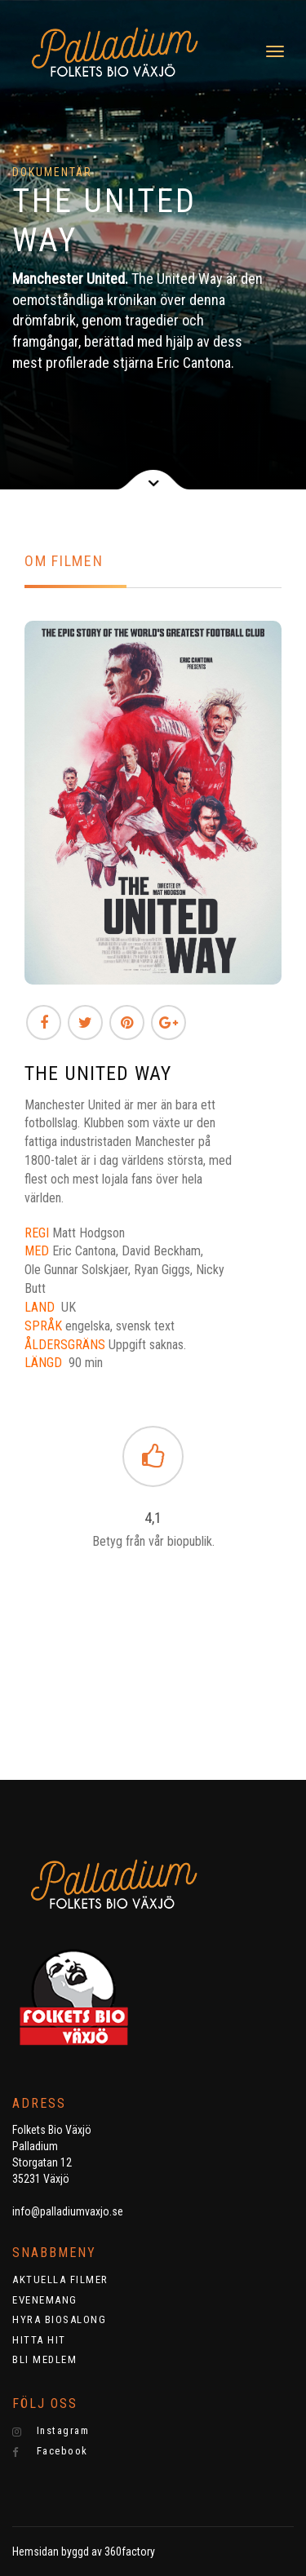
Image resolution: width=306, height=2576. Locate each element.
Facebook (50, 2451)
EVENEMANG (45, 2300)
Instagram (50, 2430)
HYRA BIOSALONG (59, 2319)
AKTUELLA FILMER (60, 2279)
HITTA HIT (39, 2340)
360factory (129, 2551)
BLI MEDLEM (44, 2359)
